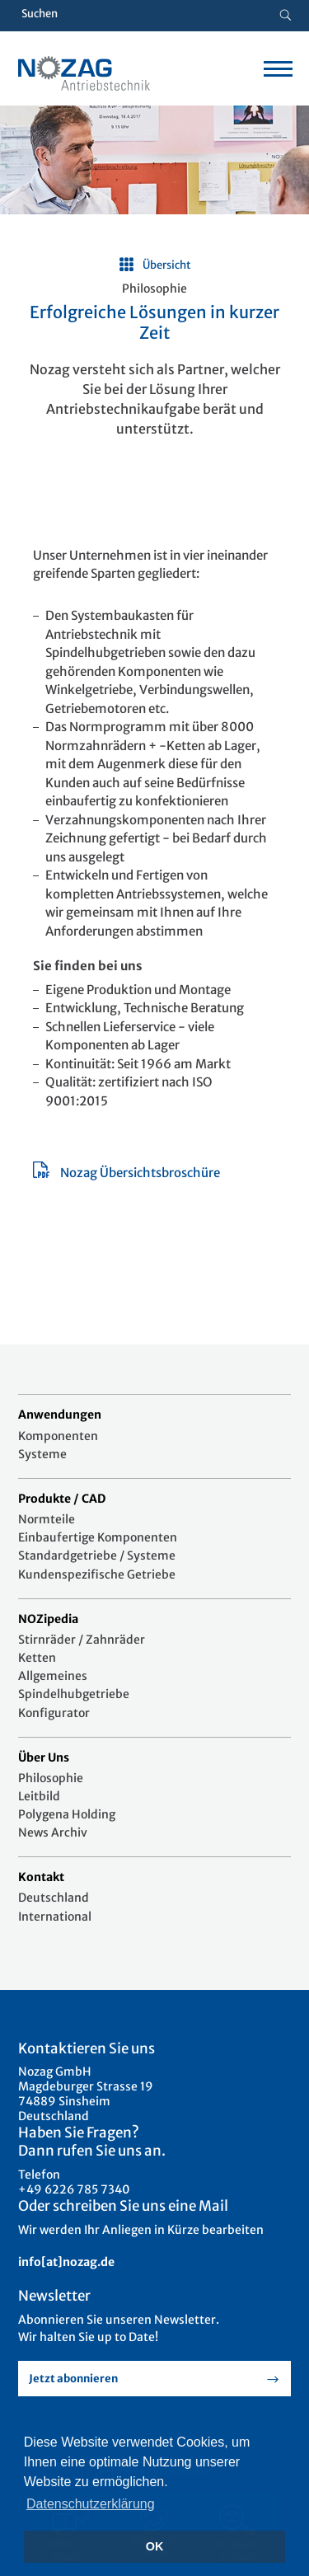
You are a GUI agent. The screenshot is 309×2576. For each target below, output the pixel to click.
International (54, 1916)
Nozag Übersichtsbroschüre (140, 1172)
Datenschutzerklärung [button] (90, 2504)
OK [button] (155, 2546)
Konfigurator (54, 1713)
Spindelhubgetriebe (73, 1694)
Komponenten (58, 1436)
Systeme (42, 1454)
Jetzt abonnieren (73, 2379)
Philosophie (50, 1778)
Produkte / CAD (61, 1498)
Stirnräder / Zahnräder (81, 1639)
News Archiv (52, 1832)
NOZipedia (48, 1619)
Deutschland (53, 1897)
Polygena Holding (66, 1814)
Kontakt (41, 1877)
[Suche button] (285, 15)
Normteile (46, 1519)
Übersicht (167, 265)
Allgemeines (52, 1675)
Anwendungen (59, 1414)
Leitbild (39, 1796)
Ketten (37, 1657)
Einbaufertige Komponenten (97, 1537)
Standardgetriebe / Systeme (97, 1555)
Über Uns (43, 1757)
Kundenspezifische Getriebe (97, 1574)
